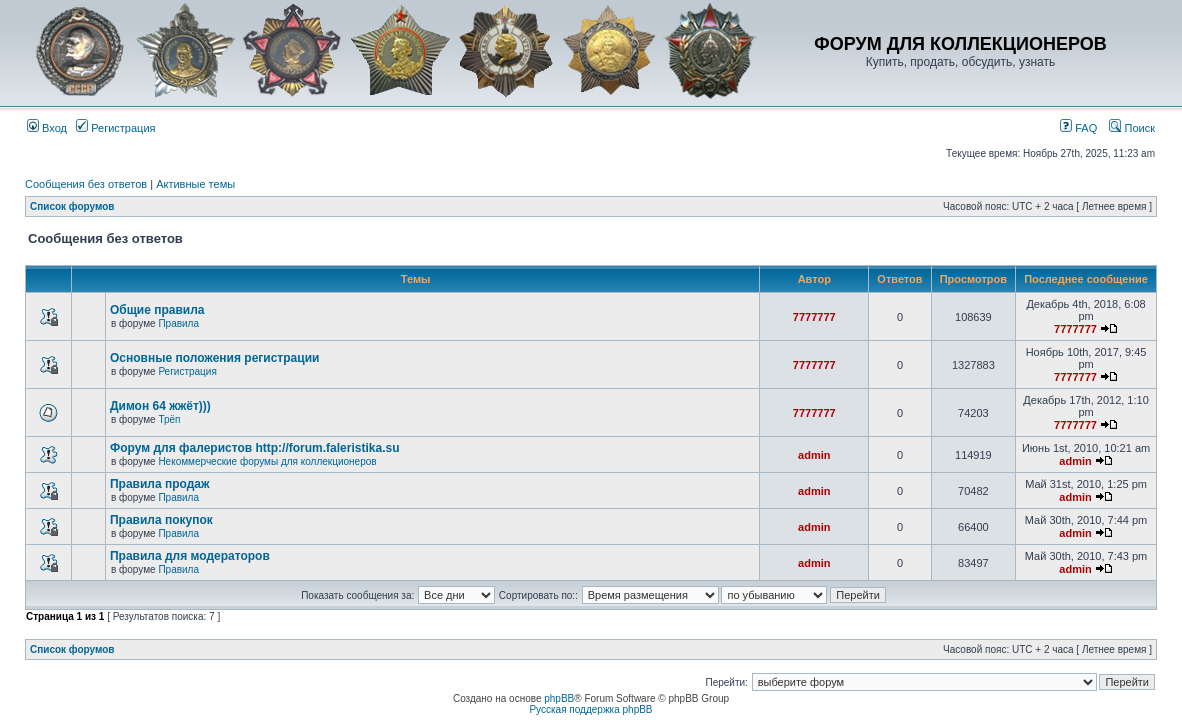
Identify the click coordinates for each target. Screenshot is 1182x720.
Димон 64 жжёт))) (160, 406)
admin (814, 455)
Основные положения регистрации (214, 358)
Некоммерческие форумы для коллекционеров (267, 461)
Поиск (1132, 128)
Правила (178, 323)
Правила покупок (161, 520)
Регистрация (115, 128)
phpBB (559, 698)
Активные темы (195, 184)
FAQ (1078, 128)
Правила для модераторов (190, 556)
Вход (47, 128)
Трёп (169, 419)
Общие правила (157, 310)
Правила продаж (160, 484)
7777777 (814, 317)
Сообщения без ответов (86, 184)
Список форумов (72, 206)
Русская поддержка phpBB (590, 709)
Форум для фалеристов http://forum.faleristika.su (255, 448)
